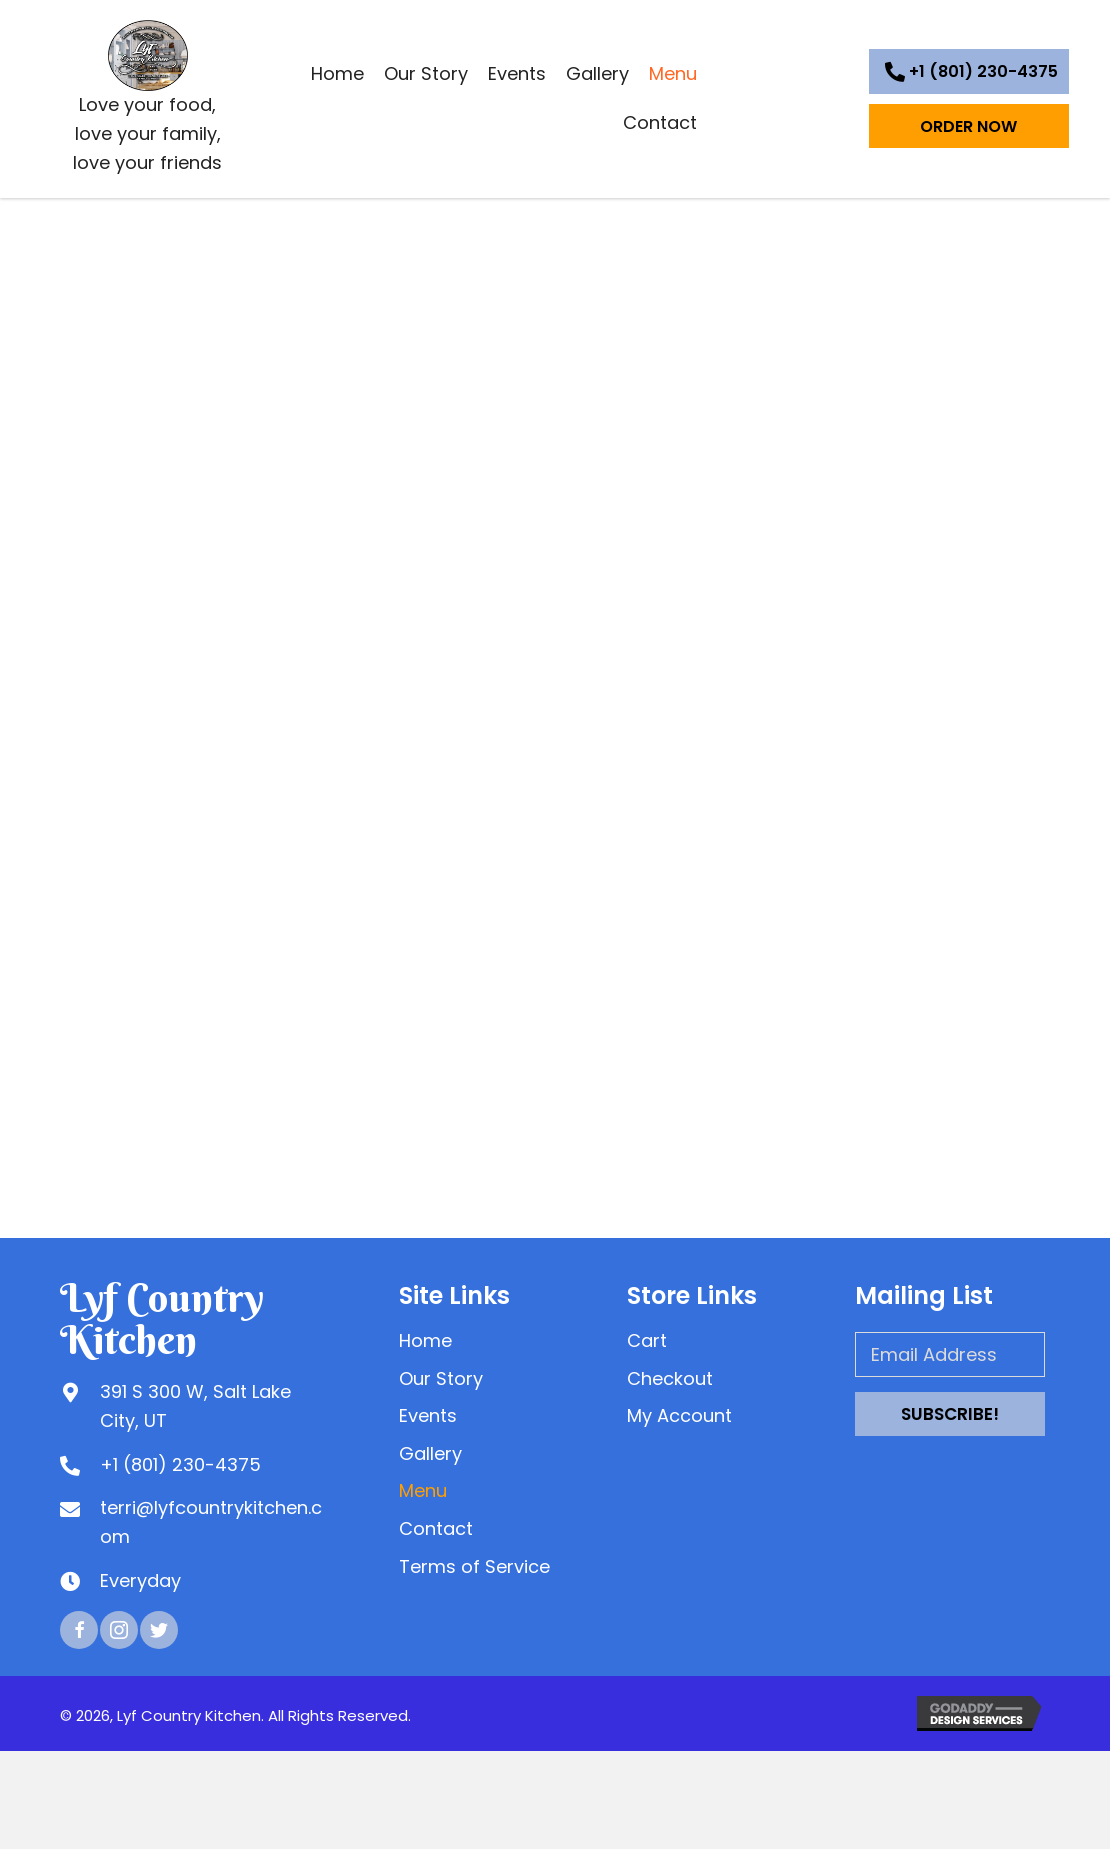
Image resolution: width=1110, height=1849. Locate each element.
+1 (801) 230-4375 (180, 1464)
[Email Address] (950, 1354)
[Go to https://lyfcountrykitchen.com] (148, 101)
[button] (969, 71)
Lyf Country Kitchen (162, 1319)
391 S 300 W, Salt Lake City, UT (195, 1406)
